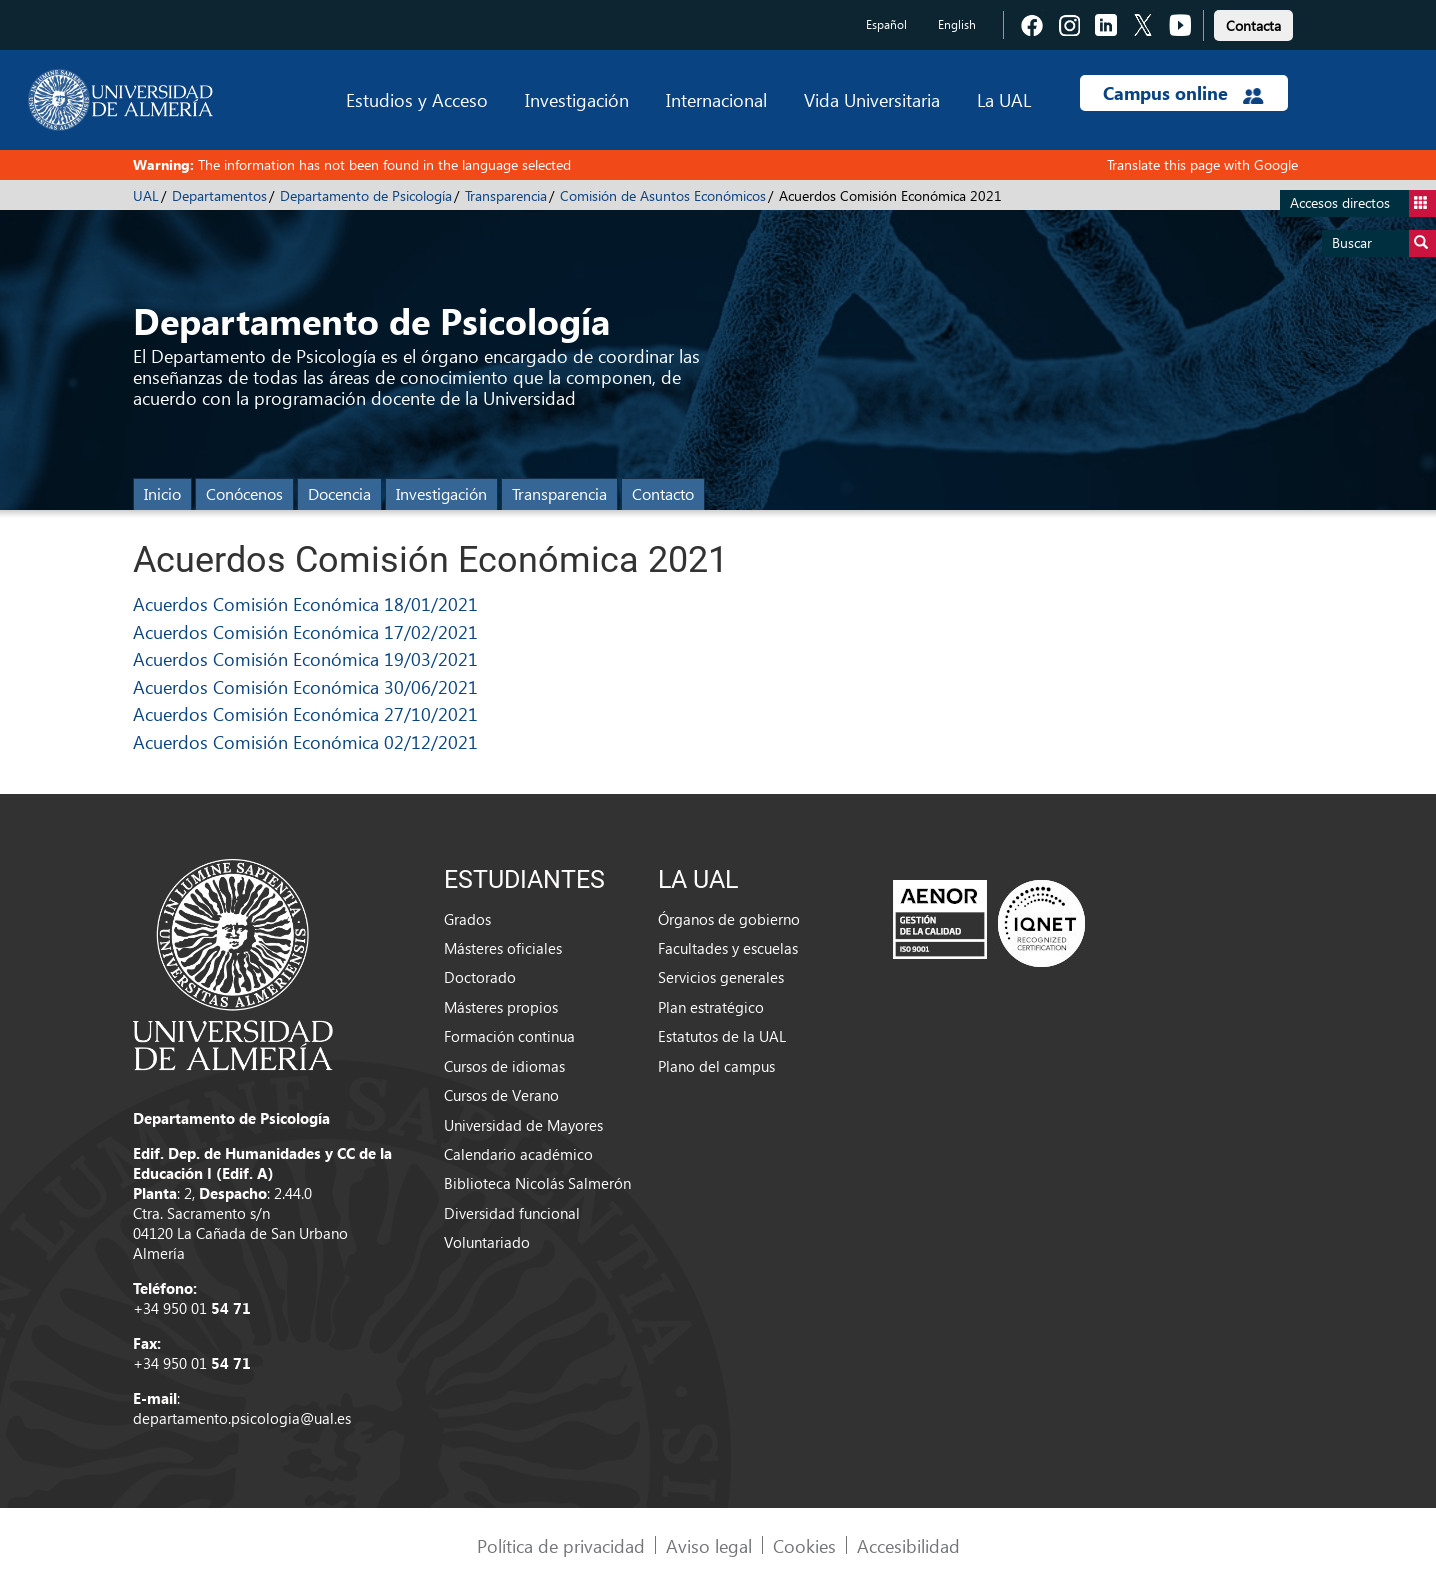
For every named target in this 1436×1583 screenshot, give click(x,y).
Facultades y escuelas (728, 948)
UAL (146, 195)
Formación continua (509, 1036)
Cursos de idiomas (504, 1066)
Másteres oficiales (503, 948)
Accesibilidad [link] (908, 1545)
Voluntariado (487, 1242)
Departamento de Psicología (366, 195)
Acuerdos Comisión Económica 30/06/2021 (305, 686)
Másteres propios (501, 1007)
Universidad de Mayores (523, 1125)
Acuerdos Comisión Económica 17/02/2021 (305, 631)
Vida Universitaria (872, 99)
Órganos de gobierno (729, 919)
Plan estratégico (711, 1007)
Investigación (577, 99)
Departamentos (219, 195)
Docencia (339, 493)
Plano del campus (716, 1066)
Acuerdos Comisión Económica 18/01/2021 (305, 603)
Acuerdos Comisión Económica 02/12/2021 (305, 741)
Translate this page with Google (1202, 164)
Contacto (663, 493)
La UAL (1004, 99)
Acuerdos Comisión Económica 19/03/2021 (305, 658)
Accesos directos (1363, 203)
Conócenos (244, 493)
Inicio (162, 493)
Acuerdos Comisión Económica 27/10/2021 (305, 713)
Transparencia (506, 195)
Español (886, 24)
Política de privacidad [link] (561, 1545)
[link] (1253, 22)
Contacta (1253, 25)
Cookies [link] (804, 1545)
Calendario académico (518, 1154)
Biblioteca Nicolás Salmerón (537, 1183)
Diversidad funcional (512, 1213)
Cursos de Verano (501, 1095)
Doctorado (480, 977)
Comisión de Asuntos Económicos (663, 195)
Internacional (716, 99)
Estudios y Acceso (417, 99)
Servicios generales (721, 977)
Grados (467, 919)
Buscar (1384, 243)
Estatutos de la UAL (722, 1036)
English (957, 24)
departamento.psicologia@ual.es (242, 1418)
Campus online (1183, 93)
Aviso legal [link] (709, 1545)
